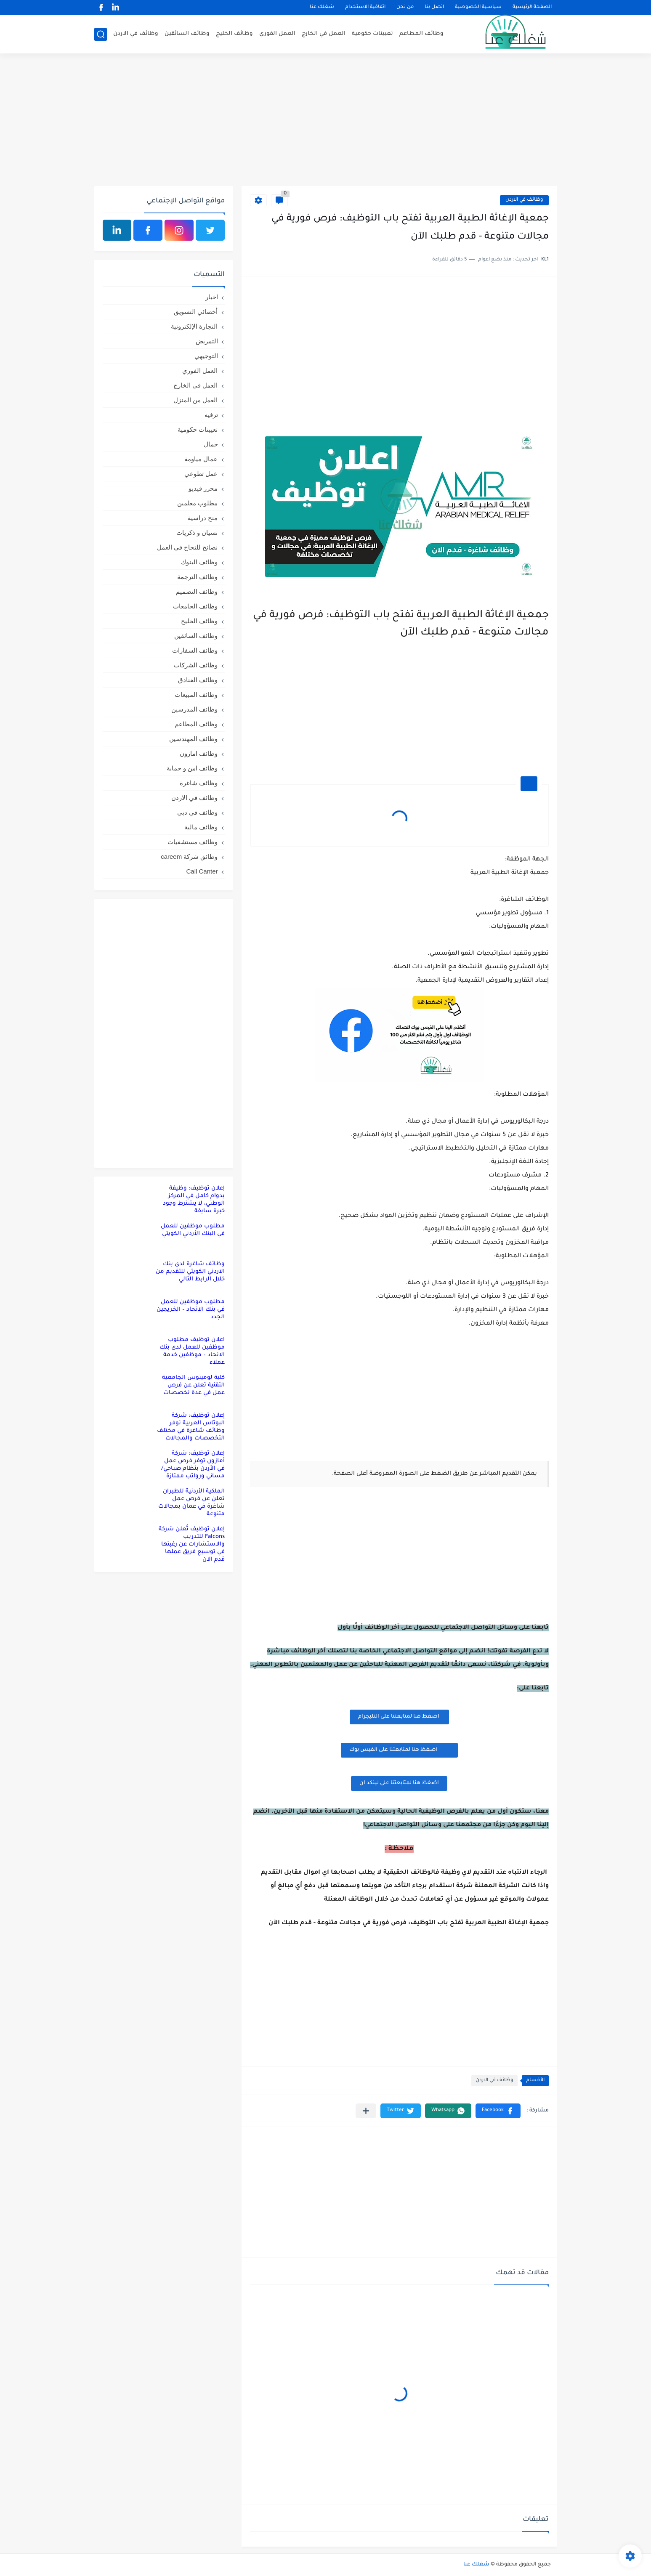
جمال (211, 444)
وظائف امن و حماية (192, 768)
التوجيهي (206, 355)
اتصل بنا (434, 7)
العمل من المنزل (195, 400)
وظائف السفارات (195, 650)
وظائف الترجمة (197, 576)
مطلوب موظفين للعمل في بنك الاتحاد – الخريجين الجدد (191, 1309)
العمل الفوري (277, 34)
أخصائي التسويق (196, 311)
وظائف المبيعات (196, 694)
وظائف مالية (201, 827)
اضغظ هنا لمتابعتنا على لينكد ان (399, 1783)
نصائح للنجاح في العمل (187, 547)
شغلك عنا (322, 7)
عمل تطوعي (201, 473)
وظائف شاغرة (199, 782)
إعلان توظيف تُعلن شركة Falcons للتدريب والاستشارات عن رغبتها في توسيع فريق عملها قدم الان (192, 1544)
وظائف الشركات (196, 665)
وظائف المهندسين (193, 738)
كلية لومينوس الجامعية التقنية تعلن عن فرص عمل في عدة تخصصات (193, 1385)
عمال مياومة (201, 458)
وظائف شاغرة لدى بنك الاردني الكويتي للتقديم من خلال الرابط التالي (190, 1272)
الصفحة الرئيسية (532, 7)
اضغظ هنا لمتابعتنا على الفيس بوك (399, 1749)
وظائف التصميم (197, 591)
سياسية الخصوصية (478, 7)
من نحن (405, 7)
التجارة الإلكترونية (194, 326)
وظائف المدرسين (194, 709)
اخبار (211, 296)
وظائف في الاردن (135, 34)
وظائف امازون (199, 753)
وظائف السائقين (187, 34)
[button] (498, 2110)
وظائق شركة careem (189, 856)
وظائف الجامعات (195, 606)
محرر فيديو (203, 488)
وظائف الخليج (234, 34)
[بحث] (100, 34)
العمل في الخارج (323, 34)
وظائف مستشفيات (192, 841)
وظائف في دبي (197, 812)
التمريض (207, 341)
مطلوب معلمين (197, 503)
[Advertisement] (325, 121)
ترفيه (211, 414)
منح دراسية (203, 517)
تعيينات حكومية (372, 34)
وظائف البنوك (199, 562)
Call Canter (202, 871)
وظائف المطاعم (421, 34)
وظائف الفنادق (198, 679)
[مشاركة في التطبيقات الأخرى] (366, 2110)
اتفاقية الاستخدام (365, 7)
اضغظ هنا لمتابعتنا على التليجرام (399, 1717)
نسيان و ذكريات (197, 532)
